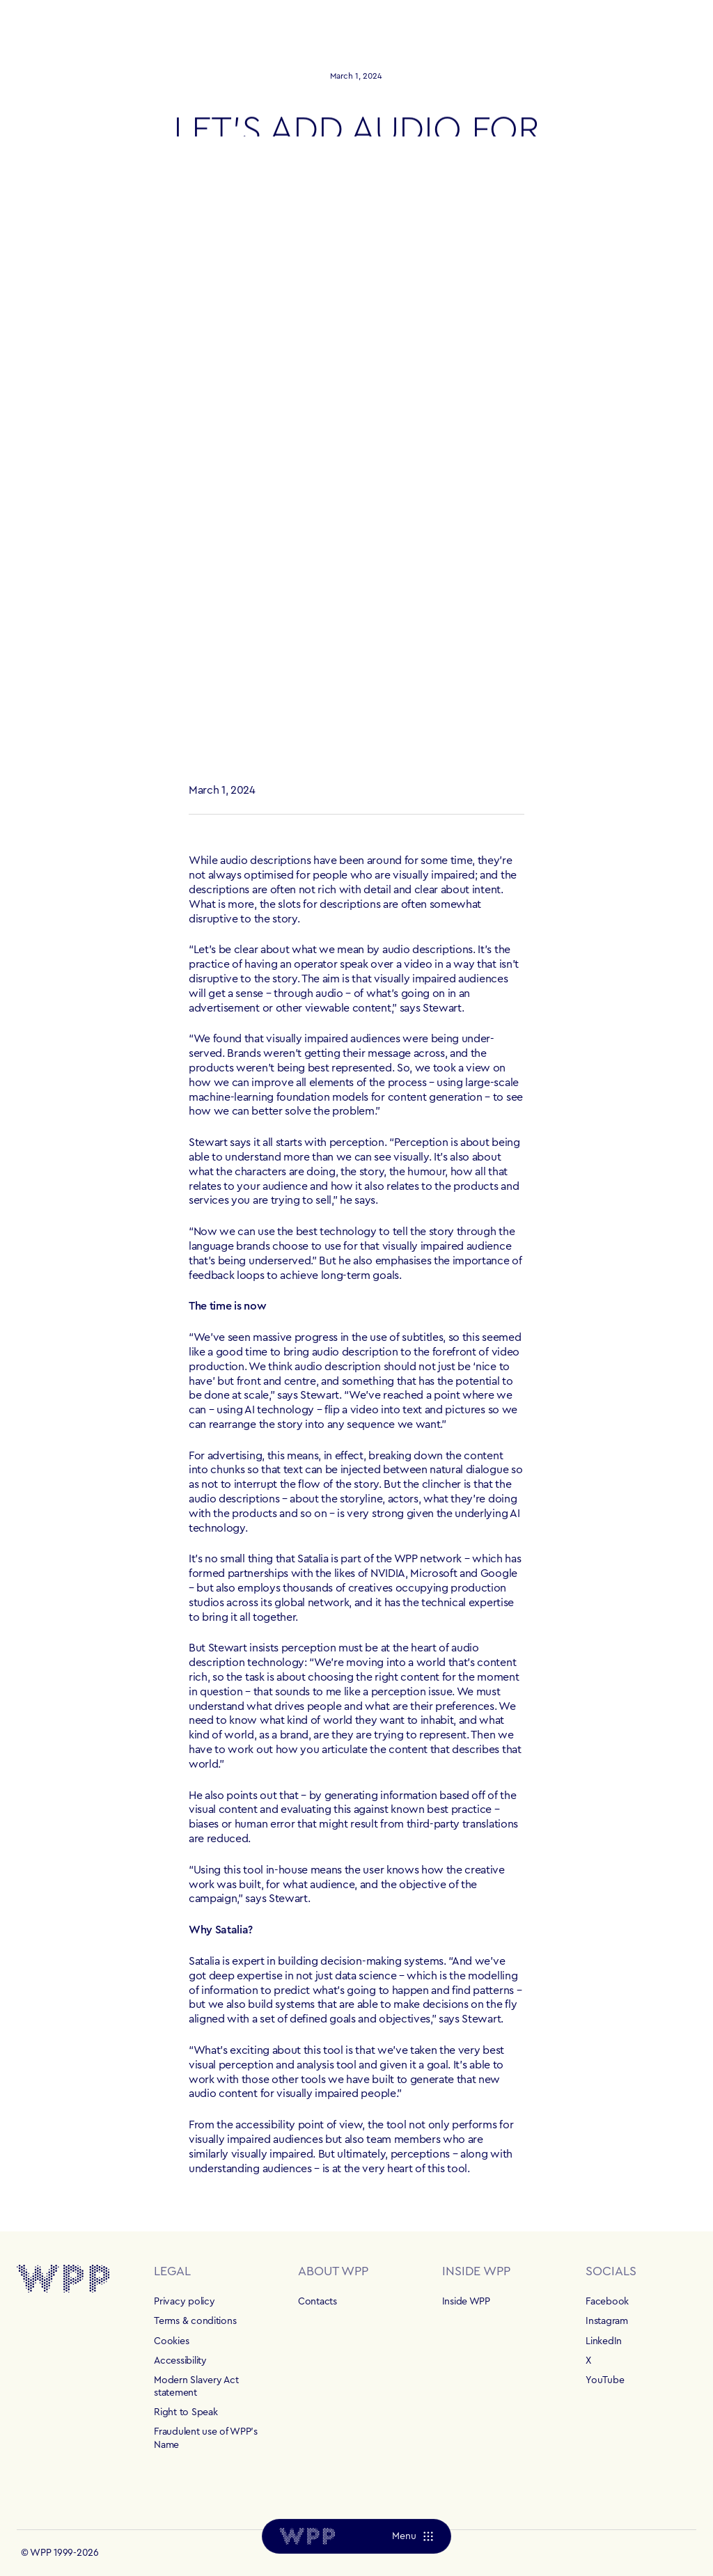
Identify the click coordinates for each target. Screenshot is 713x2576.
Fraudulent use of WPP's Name (206, 2438)
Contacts (317, 2302)
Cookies (171, 2341)
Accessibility (180, 2361)
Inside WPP (466, 2302)
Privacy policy (184, 2302)
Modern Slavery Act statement (196, 2386)
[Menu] (412, 2536)
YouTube (605, 2380)
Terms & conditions (195, 2321)
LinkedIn (604, 2341)
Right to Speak (185, 2412)
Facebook (607, 2302)
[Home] (307, 2536)
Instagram (606, 2321)
